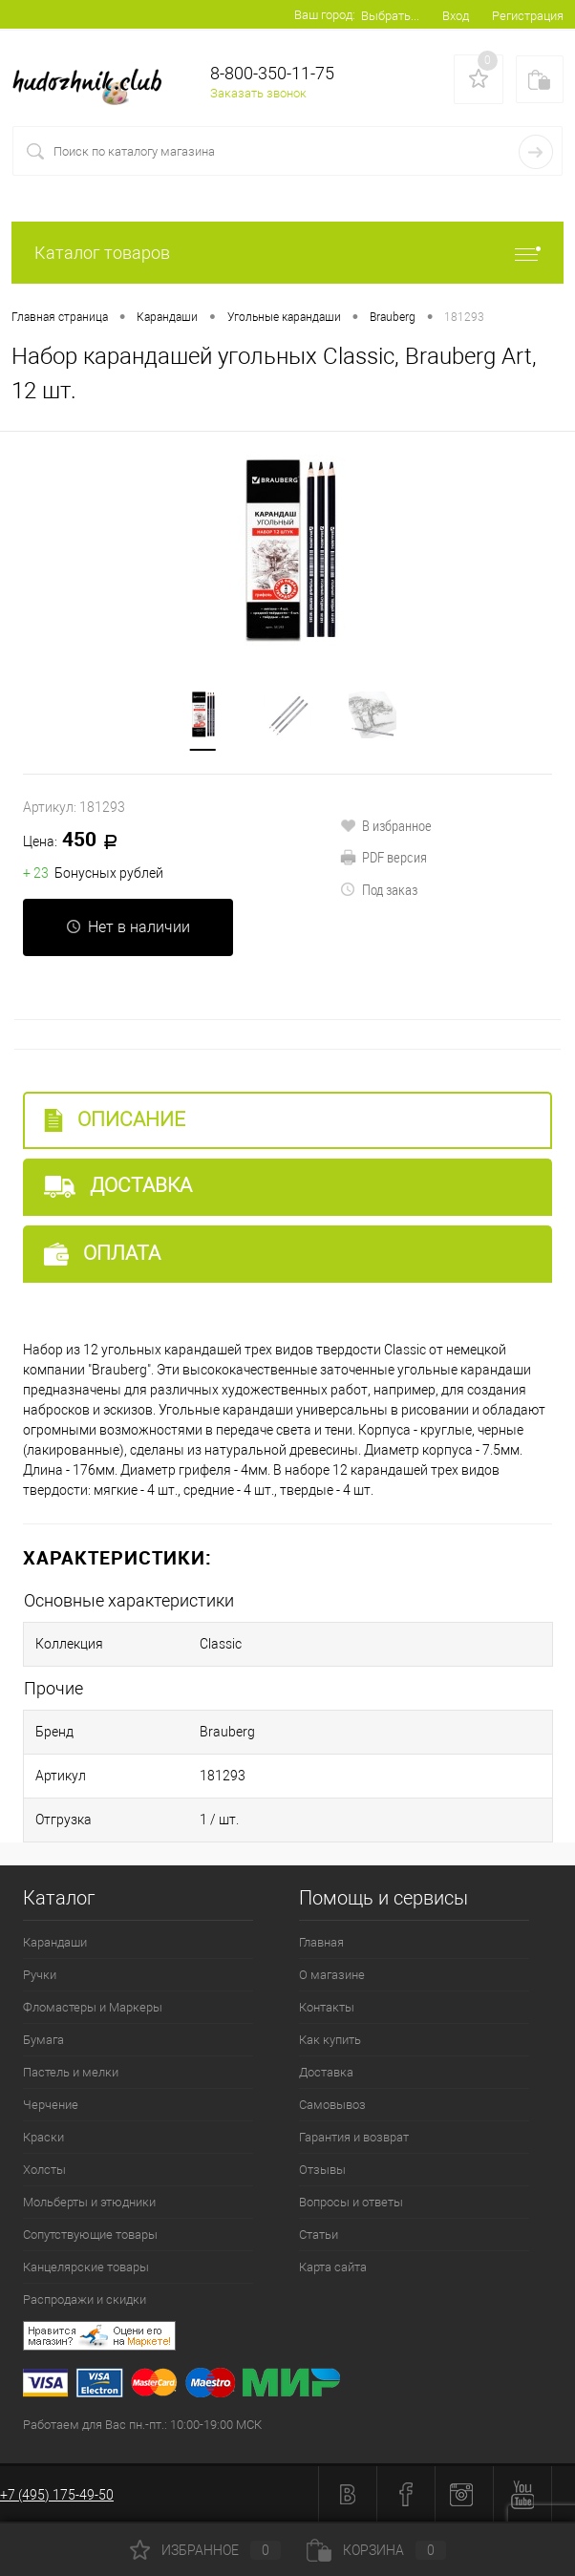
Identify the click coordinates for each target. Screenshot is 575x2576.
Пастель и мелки (70, 2072)
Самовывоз (332, 2104)
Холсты (44, 2169)
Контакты (326, 2007)
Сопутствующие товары (90, 2234)
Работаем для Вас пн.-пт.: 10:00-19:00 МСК (142, 2424)
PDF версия (383, 856)
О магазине (332, 1975)
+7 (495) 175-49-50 (57, 2494)
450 (77, 840)
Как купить (330, 2040)
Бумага (43, 2040)
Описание (114, 1120)
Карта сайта (333, 2267)
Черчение (50, 2104)
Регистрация (528, 16)
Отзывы (322, 2169)
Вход (455, 16)
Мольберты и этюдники (89, 2202)
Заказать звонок (258, 93)
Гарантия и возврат (354, 2137)
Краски (43, 2137)
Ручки (39, 1975)
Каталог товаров (287, 253)
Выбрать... (390, 16)
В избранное (386, 825)
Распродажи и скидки (84, 2299)
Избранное (205, 2550)
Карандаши (55, 1942)
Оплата (102, 1254)
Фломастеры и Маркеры (92, 2007)
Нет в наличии (128, 927)
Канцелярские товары (86, 2267)
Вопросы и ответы (351, 2202)
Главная (321, 1942)
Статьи (318, 2234)
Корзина (376, 2550)
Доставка (118, 1186)
